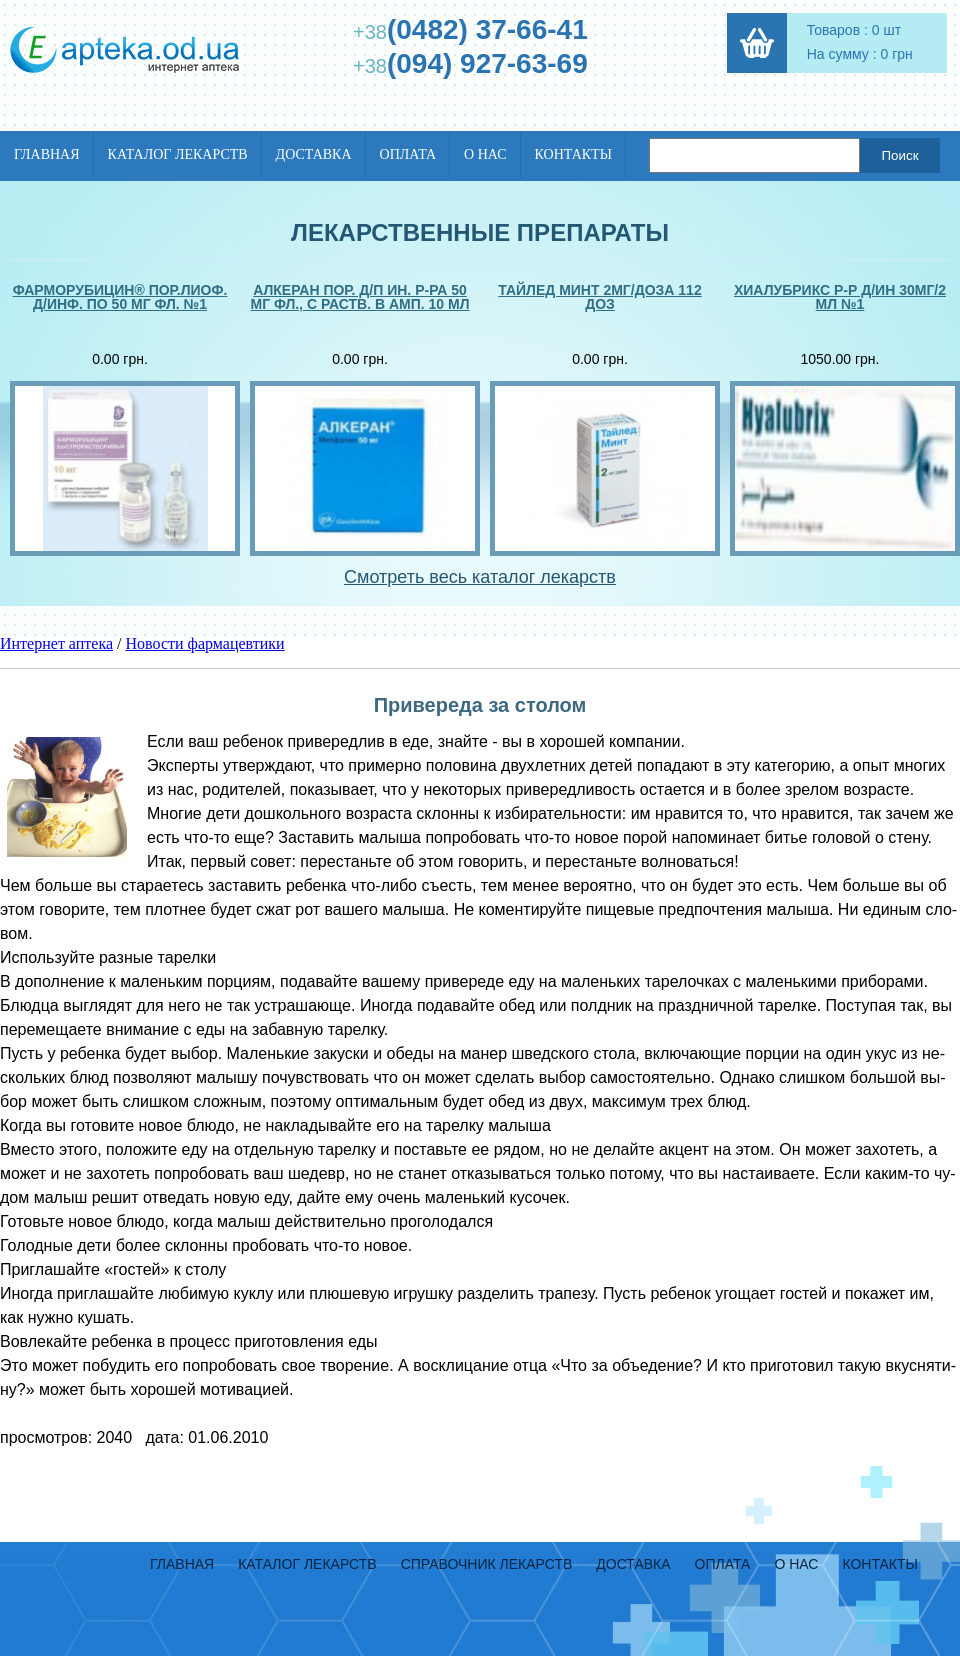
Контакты (573, 154)
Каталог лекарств (178, 154)
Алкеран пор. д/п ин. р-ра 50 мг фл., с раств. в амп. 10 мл (359, 297)
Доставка (314, 154)
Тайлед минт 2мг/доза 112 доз (599, 297)
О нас (485, 154)
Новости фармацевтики (205, 643)
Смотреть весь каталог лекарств (480, 577)
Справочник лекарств (487, 1564)
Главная (47, 154)
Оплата (408, 154)
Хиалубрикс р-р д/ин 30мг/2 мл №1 (840, 297)
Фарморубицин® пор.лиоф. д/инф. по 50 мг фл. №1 (120, 297)
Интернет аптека (56, 643)
